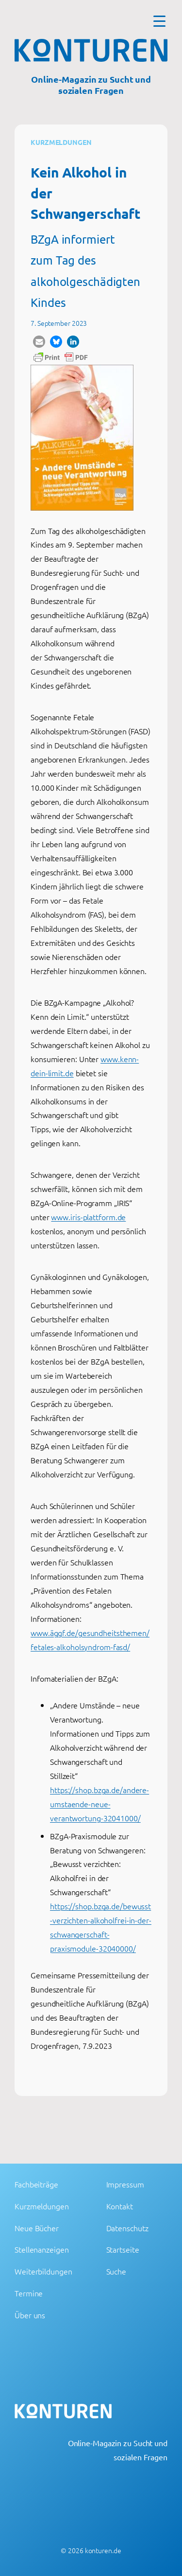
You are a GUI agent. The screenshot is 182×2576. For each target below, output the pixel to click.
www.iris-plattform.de (88, 1216)
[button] (39, 342)
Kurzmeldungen (61, 142)
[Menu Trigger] (159, 20)
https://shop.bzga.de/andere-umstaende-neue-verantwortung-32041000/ (99, 1803)
